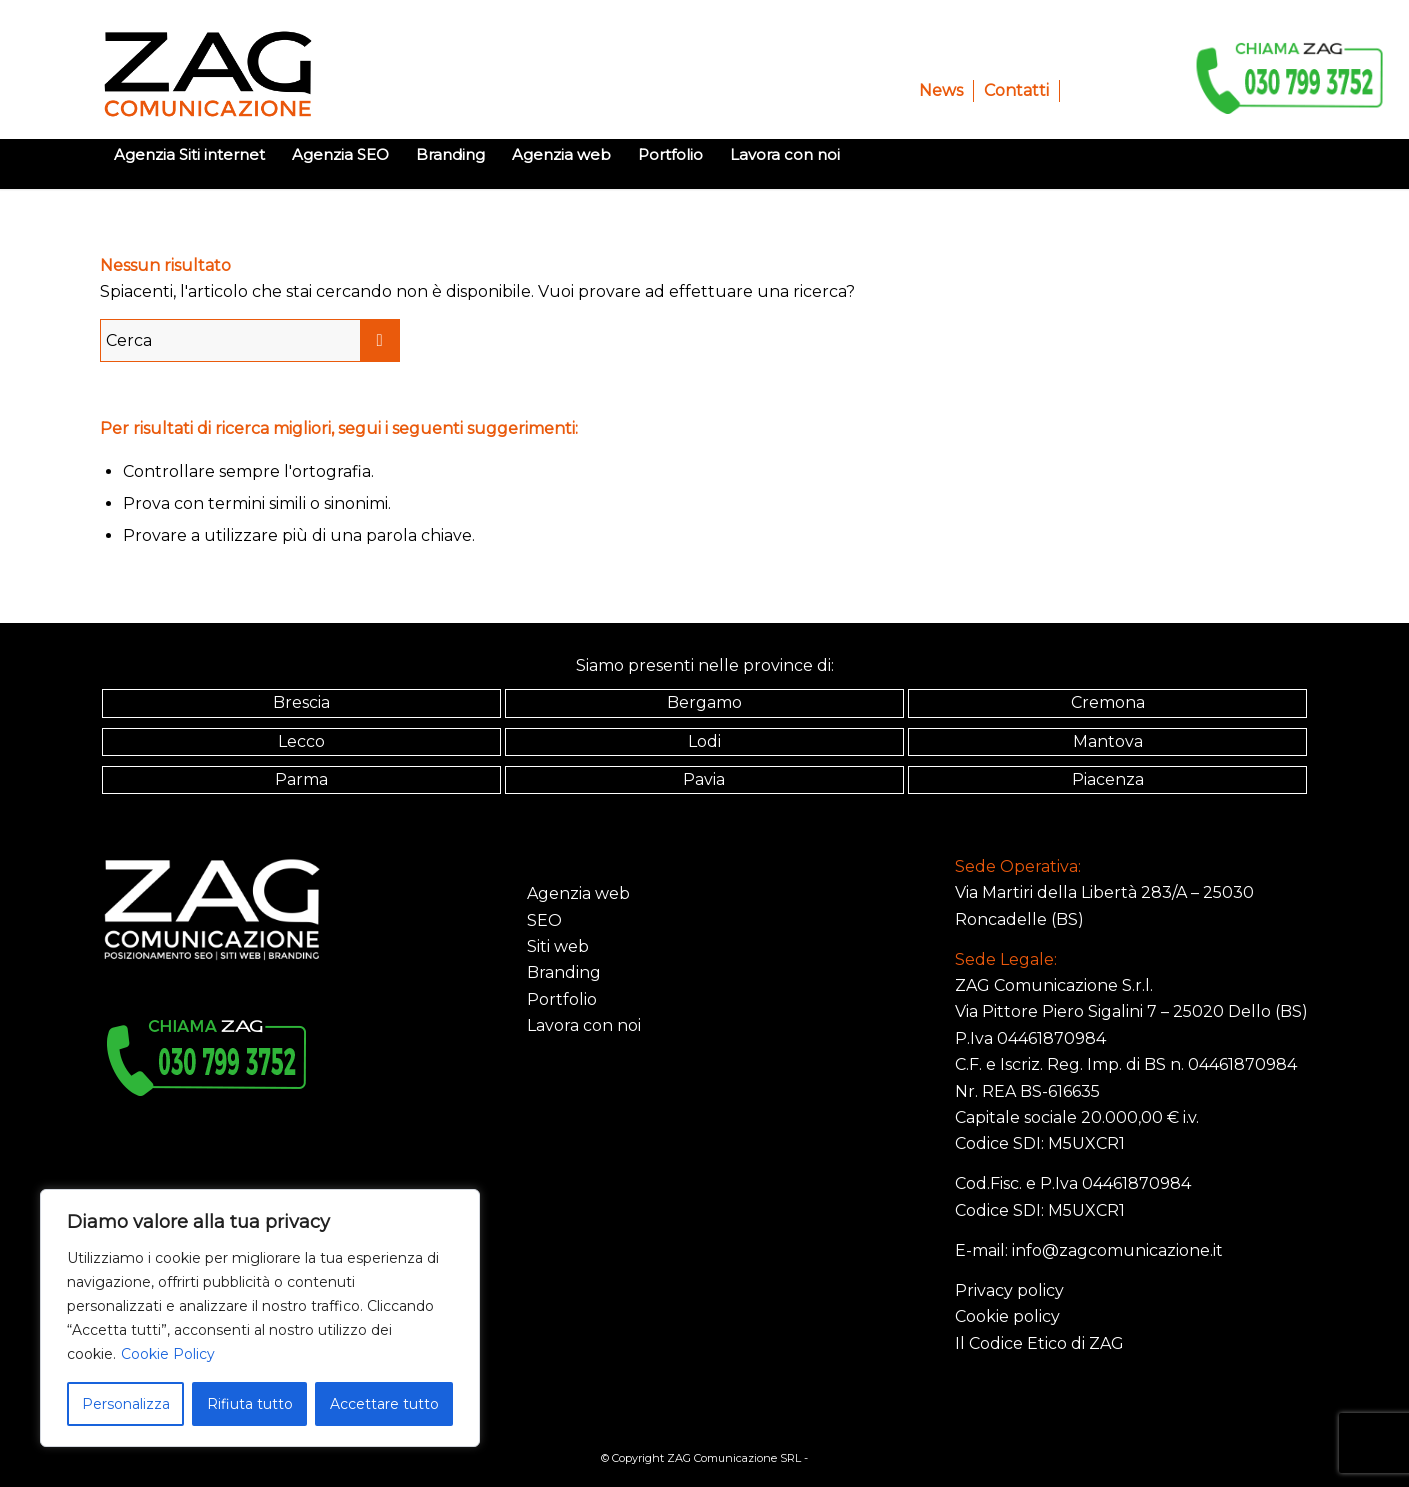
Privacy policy (1009, 1290)
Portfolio (562, 999)
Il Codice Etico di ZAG (1039, 1343)
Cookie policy (1007, 1316)
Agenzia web (578, 893)
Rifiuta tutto (250, 1404)
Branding (564, 972)
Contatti (1016, 90)
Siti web (558, 946)
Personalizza (126, 1404)
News (941, 90)
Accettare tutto (384, 1404)
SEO (544, 920)
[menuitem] (941, 91)
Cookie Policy (168, 1354)
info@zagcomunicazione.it (1117, 1250)
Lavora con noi (584, 1025)
